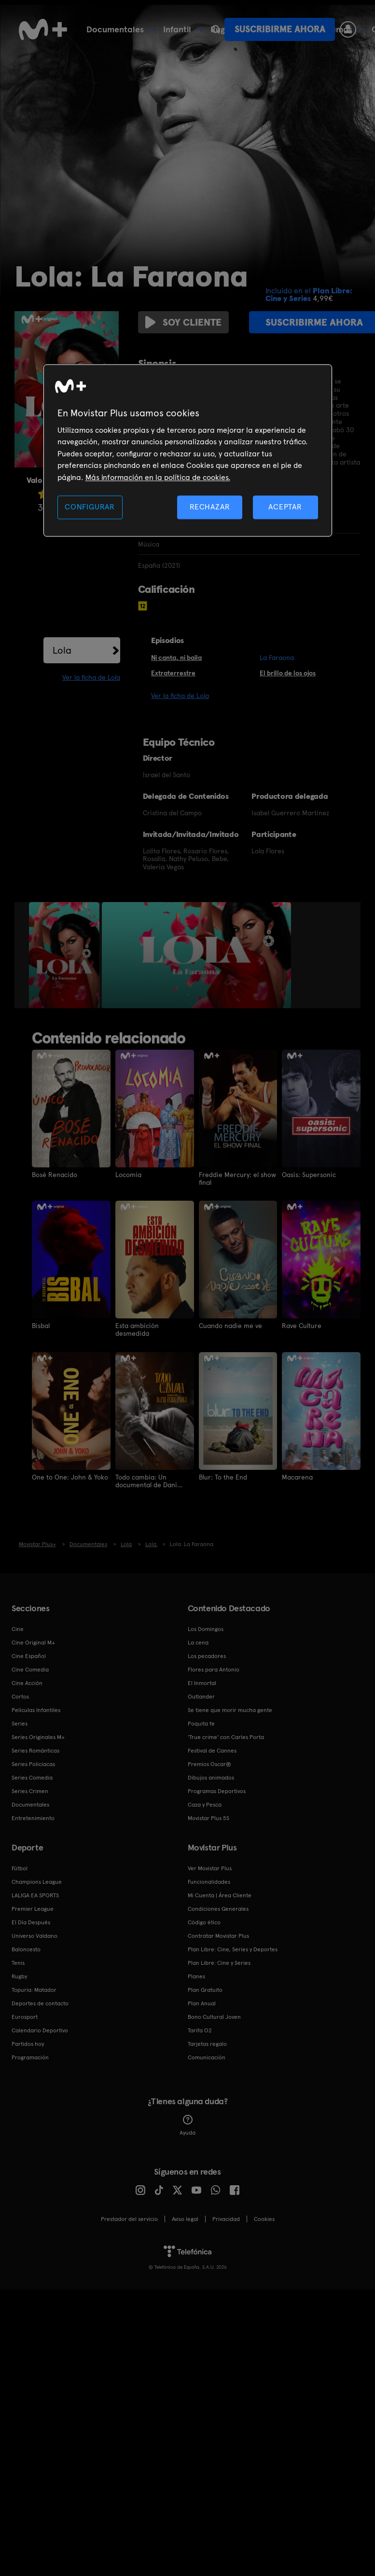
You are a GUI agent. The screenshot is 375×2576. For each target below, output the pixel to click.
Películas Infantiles (36, 1709)
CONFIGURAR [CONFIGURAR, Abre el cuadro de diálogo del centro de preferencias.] (90, 506)
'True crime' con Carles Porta (226, 1736)
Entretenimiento (33, 1817)
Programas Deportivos (217, 1790)
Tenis (18, 1962)
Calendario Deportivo (40, 2030)
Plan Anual (202, 2003)
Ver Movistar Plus (210, 1867)
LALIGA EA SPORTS (35, 1894)
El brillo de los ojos (288, 673)
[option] (65, 955)
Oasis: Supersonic (309, 1174)
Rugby (19, 1976)
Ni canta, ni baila (176, 657)
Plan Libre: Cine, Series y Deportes (233, 1949)
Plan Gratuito (205, 1989)
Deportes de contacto (40, 2003)
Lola (62, 650)
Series (98, 29)
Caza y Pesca (205, 1804)
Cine (137, 29)
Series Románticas (35, 1750)
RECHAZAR (210, 506)
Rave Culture (301, 1325)
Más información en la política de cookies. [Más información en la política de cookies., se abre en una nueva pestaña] (157, 477)
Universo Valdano (34, 1935)
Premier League (33, 1908)
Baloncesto (26, 1949)
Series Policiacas (33, 1763)
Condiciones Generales (218, 1908)
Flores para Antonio (213, 1669)
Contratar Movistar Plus (218, 1935)
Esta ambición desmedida (137, 1329)
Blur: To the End (223, 1476)
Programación (30, 2057)
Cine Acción (27, 1682)
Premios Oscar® (209, 1763)
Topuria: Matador (34, 1989)
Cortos (20, 1696)
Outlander (201, 1696)
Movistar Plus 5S (208, 1817)
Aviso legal (185, 2218)
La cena (198, 1642)
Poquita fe (201, 1723)
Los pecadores (207, 1655)
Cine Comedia (30, 1669)
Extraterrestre (173, 673)
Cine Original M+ (33, 1642)
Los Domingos (205, 1628)
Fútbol (178, 29)
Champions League (37, 1881)
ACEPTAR (285, 506)
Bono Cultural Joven (214, 2016)
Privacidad (226, 2218)
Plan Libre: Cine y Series (219, 1962)
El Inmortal (202, 1682)
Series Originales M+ (38, 1736)
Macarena (297, 1476)
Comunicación (206, 2057)
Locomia (128, 1174)
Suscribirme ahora (280, 29)
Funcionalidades (209, 1881)
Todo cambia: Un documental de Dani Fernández (146, 1480)
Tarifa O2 (200, 2030)
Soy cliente (182, 322)
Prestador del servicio (129, 2218)
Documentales (30, 1804)
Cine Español (29, 1655)
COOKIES (264, 2218)
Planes (196, 1976)
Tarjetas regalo (207, 2043)
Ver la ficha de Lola (91, 677)
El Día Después (31, 1921)
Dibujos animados (211, 1777)
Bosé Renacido (54, 1174)
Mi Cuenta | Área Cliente (219, 1894)
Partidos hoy (28, 2043)
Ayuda (187, 2125)
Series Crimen (30, 1790)
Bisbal (41, 1325)
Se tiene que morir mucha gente (230, 1709)
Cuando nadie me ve (230, 1325)
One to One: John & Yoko (70, 1476)
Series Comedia (32, 1777)
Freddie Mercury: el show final (237, 1178)
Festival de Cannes (212, 1750)
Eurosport (25, 2016)
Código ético (204, 1921)
